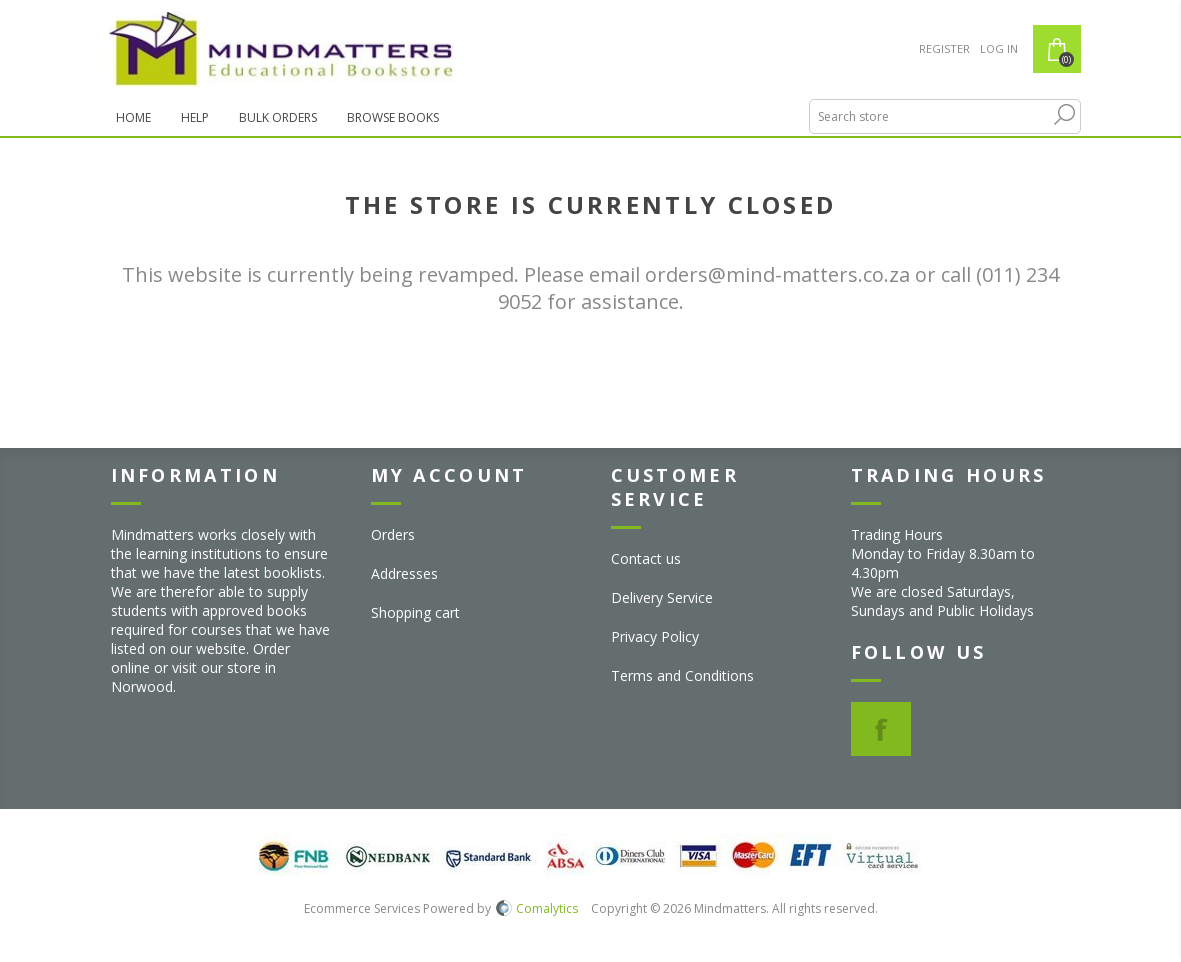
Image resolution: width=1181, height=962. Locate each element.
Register (944, 48)
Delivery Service (662, 597)
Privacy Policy (655, 636)
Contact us (646, 558)
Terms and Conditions (682, 675)
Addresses (404, 573)
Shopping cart (415, 612)
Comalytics (537, 908)
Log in (999, 48)
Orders (393, 534)
